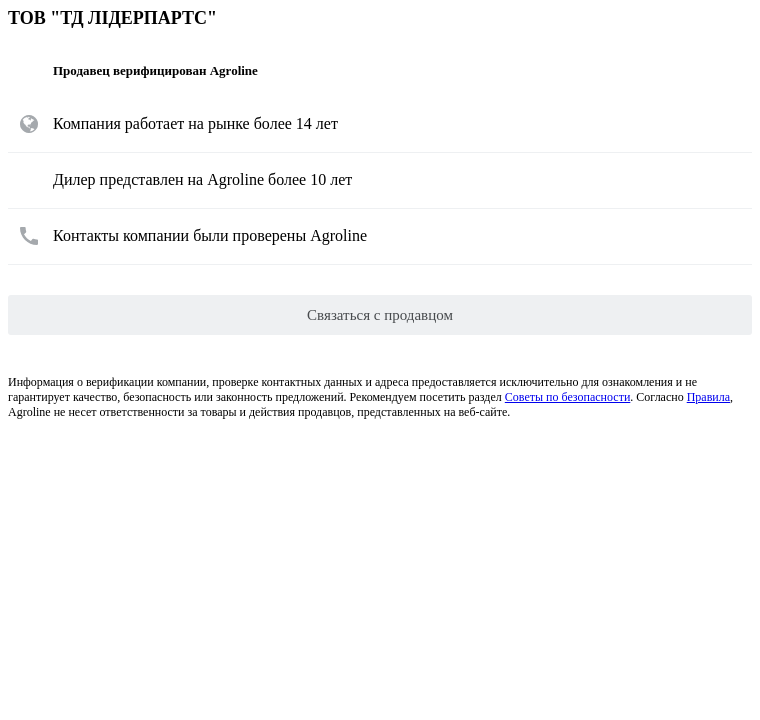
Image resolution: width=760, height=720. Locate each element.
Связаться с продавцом (380, 315)
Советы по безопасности (568, 397)
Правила (708, 397)
